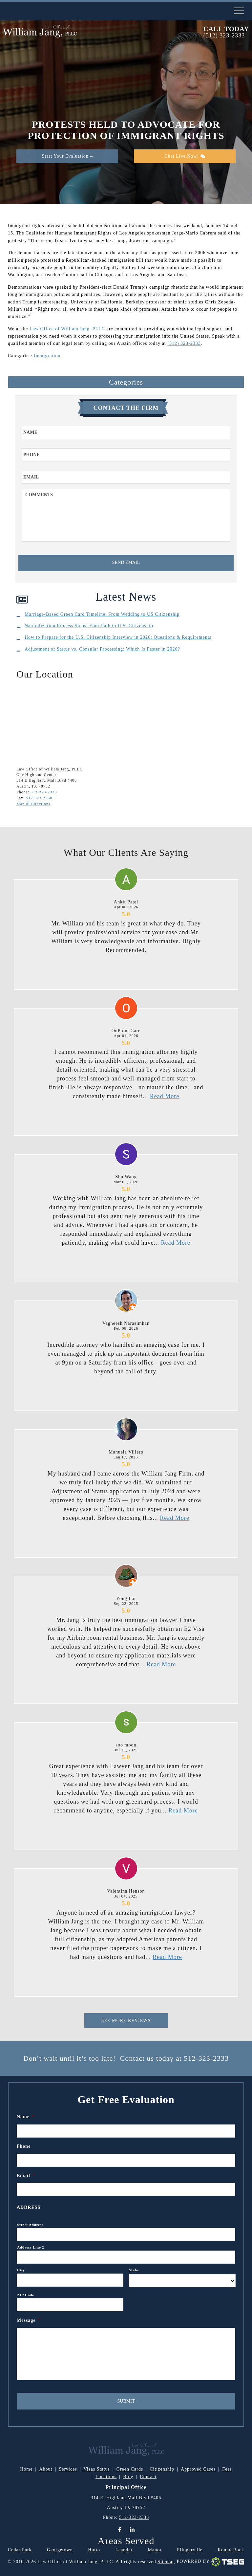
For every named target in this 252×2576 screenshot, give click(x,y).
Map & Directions (33, 804)
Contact (148, 2476)
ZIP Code (25, 2295)
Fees (227, 2469)
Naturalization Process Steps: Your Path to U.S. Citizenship (89, 625)
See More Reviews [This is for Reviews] (126, 2020)
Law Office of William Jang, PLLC (67, 328)
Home (26, 2469)
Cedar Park (20, 2549)
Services (68, 2469)
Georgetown (60, 2549)
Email (26, 2175)
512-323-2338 (39, 798)
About (45, 2469)
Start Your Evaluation (67, 156)
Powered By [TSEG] (210, 2561)
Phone (24, 2146)
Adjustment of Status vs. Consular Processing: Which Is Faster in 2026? (102, 649)
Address (28, 2207)
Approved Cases (198, 2469)
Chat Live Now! (184, 156)
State (133, 2270)
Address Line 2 (30, 2247)
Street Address (30, 2225)
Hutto (94, 2549)
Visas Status (97, 2469)
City (21, 2270)
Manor (155, 2549)
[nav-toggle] (239, 10)
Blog (128, 2476)
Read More (164, 1096)
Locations (105, 2476)
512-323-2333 (44, 792)
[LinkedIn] (132, 2529)
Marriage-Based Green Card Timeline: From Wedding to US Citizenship (102, 614)
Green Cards (129, 2469)
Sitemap (166, 2561)
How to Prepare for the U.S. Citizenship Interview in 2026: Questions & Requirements (118, 637)
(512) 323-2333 (224, 36)
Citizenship (162, 2469)
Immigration (47, 355)
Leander (124, 2549)
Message (29, 2320)
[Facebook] (119, 2529)
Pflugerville (189, 2549)
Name (26, 2116)
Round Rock (231, 2549)
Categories (126, 382)
